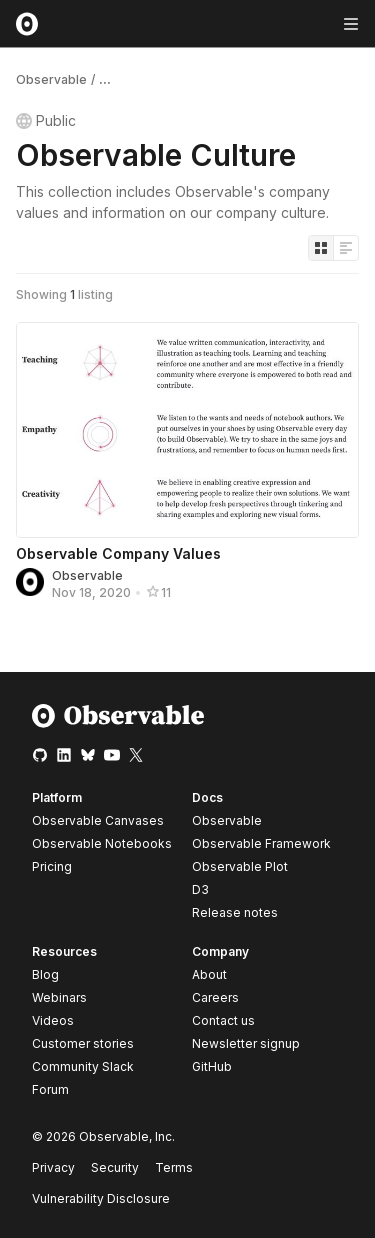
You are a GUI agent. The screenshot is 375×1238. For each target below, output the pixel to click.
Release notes (235, 912)
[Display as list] (346, 248)
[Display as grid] (321, 248)
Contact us (223, 1021)
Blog (45, 974)
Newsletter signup (246, 1044)
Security (115, 1167)
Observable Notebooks (102, 843)
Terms (174, 1167)
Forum (50, 1089)
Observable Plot (240, 866)
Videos (53, 1020)
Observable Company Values (118, 553)
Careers (215, 997)
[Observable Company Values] (187, 430)
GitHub (212, 1066)
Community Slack (83, 1066)
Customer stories (83, 1043)
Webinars (59, 997)
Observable (51, 79)
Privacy (53, 1167)
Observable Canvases (98, 820)
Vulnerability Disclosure (101, 1198)
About (209, 974)
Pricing (52, 866)
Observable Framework (261, 843)
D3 (200, 889)
